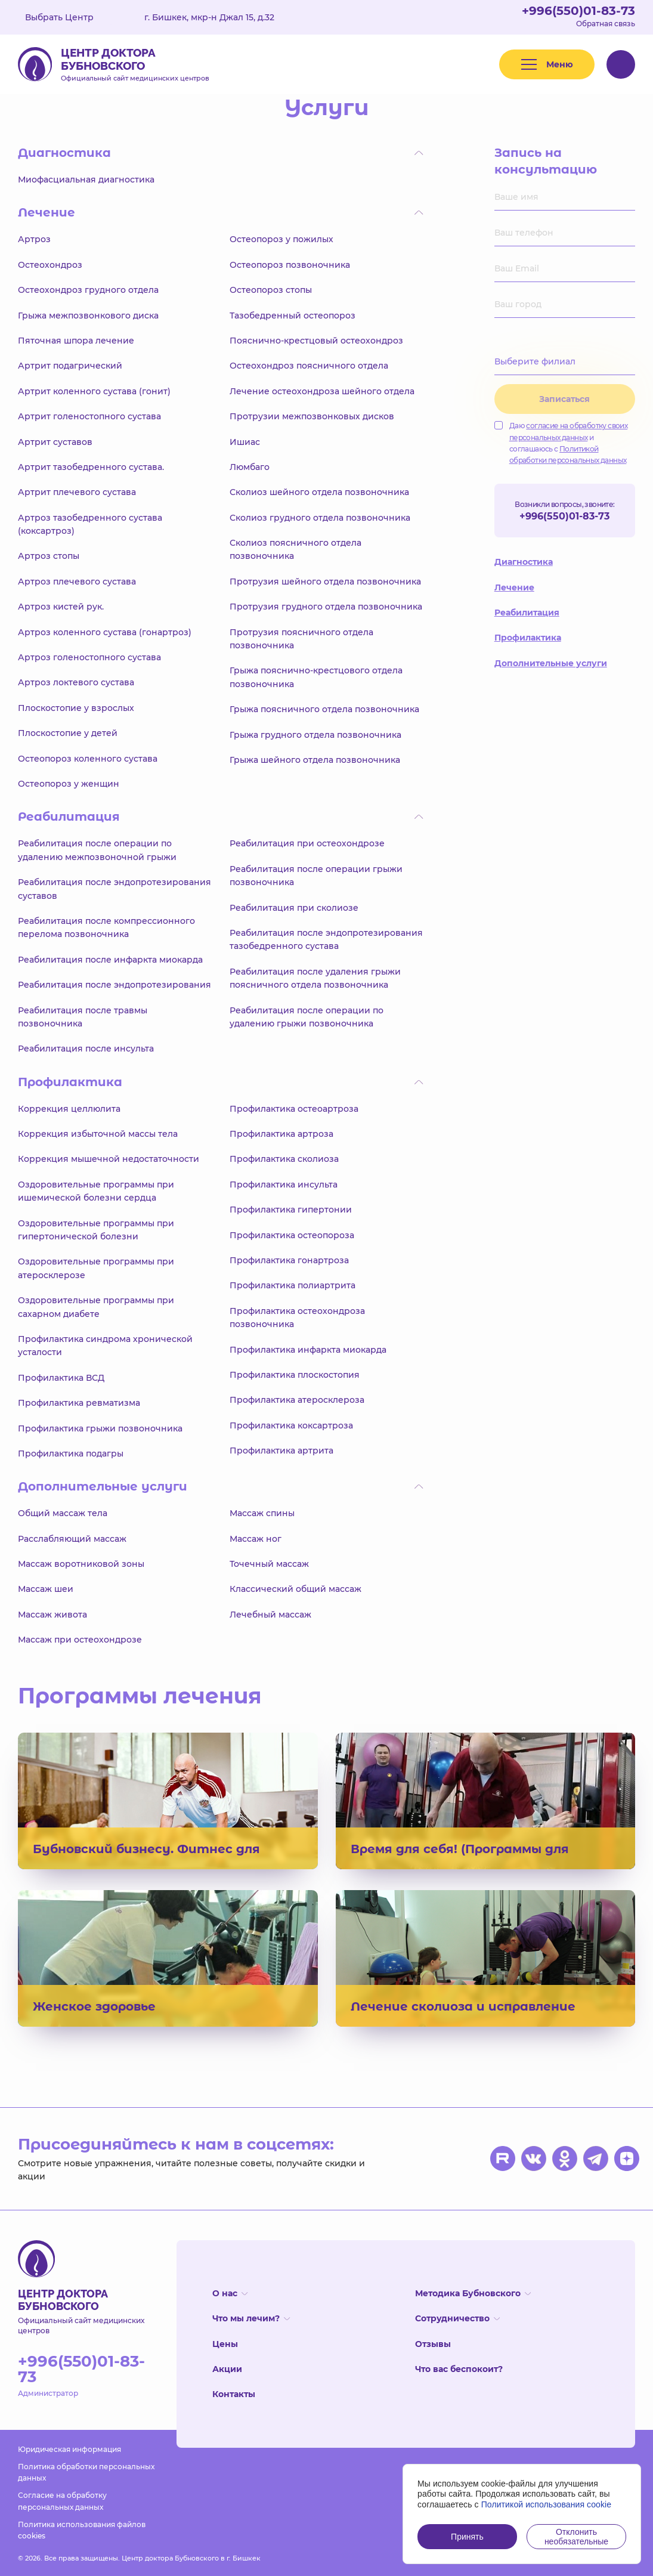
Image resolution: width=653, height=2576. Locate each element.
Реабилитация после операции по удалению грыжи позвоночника (306, 1017)
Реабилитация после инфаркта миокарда (110, 959)
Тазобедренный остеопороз (292, 315)
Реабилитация (526, 612)
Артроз (34, 239)
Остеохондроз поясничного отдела (309, 365)
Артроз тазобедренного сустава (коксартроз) (90, 524)
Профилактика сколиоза (284, 1159)
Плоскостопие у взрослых (76, 708)
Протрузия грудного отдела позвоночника (326, 606)
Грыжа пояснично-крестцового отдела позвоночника (316, 677)
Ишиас (245, 442)
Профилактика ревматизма (79, 1402)
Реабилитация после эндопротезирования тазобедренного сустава (326, 939)
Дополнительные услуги (550, 663)
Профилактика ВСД (61, 1377)
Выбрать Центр (68, 17)
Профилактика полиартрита (292, 1285)
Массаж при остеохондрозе (80, 1639)
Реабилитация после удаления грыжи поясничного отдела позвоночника (315, 978)
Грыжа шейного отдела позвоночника (315, 759)
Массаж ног (255, 1538)
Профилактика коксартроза (291, 1425)
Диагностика (523, 561)
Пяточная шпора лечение (76, 340)
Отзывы (433, 2344)
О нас (229, 2293)
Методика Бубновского (473, 2293)
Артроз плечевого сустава (77, 581)
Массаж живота (52, 1614)
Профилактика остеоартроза (294, 1108)
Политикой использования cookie (546, 2504)
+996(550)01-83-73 (578, 11)
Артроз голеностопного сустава (89, 657)
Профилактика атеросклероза (297, 1399)
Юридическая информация (69, 2449)
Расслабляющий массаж (72, 1538)
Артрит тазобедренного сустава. (91, 467)
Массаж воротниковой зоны (81, 1563)
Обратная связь (605, 23)
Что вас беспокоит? (459, 2369)
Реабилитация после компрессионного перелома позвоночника (106, 927)
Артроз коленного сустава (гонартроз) (104, 632)
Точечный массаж (269, 1563)
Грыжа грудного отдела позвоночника (315, 734)
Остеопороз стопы (271, 289)
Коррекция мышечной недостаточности (108, 1159)
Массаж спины (262, 1513)
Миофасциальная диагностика (86, 179)
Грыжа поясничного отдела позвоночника (324, 709)
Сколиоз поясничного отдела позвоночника (295, 549)
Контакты (233, 2394)
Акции (227, 2369)
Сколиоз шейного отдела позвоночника (319, 492)
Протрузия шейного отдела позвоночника (325, 581)
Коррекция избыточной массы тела (98, 1133)
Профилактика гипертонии (291, 1209)
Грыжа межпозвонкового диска (88, 315)
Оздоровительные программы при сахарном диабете (96, 1307)
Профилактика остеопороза (292, 1235)
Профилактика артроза (281, 1133)
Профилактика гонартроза (289, 1260)
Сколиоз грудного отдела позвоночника (320, 517)
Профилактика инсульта (284, 1184)
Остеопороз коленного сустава (87, 758)
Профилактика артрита (281, 1450)
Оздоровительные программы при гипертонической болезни (96, 1230)
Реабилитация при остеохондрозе (307, 843)
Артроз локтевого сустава (76, 682)
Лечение (514, 587)
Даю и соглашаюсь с (560, 443)
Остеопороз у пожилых (281, 239)
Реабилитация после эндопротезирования (114, 984)
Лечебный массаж (270, 1614)
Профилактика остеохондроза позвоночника (297, 1317)
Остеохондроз (50, 264)
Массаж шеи (45, 1589)
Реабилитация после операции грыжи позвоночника (316, 875)
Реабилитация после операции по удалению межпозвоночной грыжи (97, 850)
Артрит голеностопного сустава (89, 416)
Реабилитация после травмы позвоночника (82, 1017)
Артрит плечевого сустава (77, 492)
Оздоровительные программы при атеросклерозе (96, 1268)
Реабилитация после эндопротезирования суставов (114, 889)
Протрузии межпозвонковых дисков (312, 416)
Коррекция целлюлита (69, 1108)
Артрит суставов (55, 442)
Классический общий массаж (295, 1589)
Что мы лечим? (251, 2318)
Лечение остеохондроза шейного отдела (322, 391)
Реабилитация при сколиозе (294, 907)
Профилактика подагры (70, 1453)
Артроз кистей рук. (61, 606)
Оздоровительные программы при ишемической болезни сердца (96, 1191)
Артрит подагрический (70, 365)
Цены (225, 2344)
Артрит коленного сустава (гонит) (94, 391)
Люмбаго (250, 467)
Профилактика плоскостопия (295, 1374)
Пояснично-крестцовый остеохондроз (316, 340)
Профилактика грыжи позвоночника (100, 1428)
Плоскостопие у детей (67, 733)
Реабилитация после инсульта (86, 1048)
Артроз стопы (48, 556)
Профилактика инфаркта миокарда (308, 1349)
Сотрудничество (457, 2318)
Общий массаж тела (62, 1513)
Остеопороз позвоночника (290, 264)
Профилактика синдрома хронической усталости (105, 1345)
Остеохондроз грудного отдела (88, 289)
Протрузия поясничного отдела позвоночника (301, 639)
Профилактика (527, 637)
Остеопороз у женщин (68, 783)
